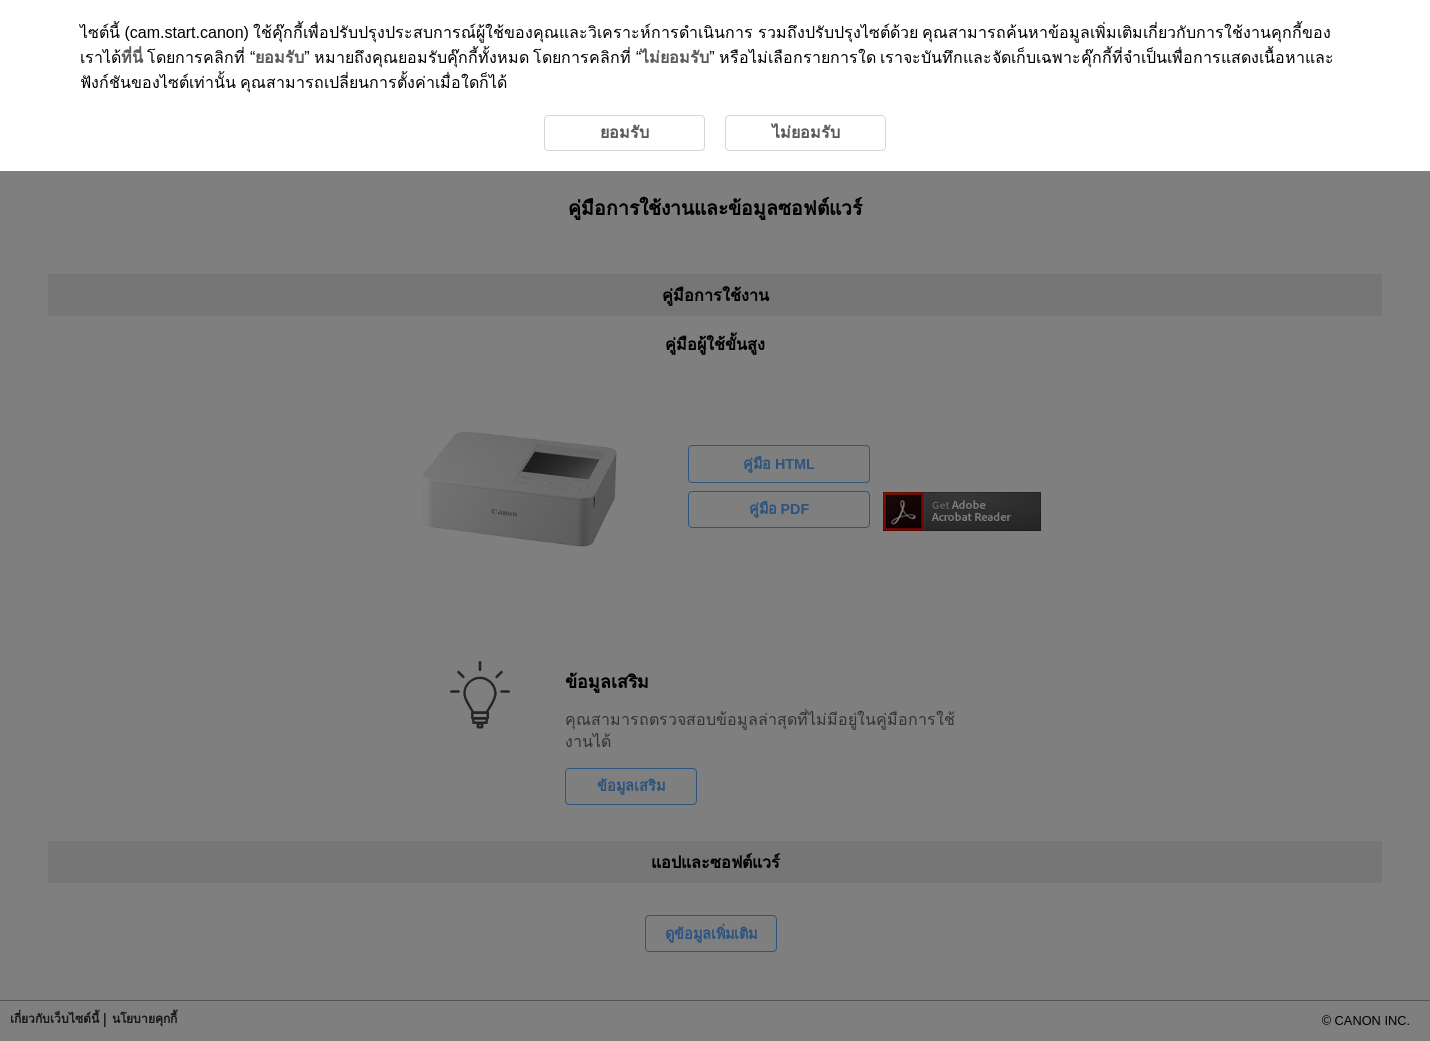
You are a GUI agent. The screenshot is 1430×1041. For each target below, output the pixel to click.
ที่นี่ (132, 57)
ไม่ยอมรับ (675, 57)
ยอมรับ (279, 57)
